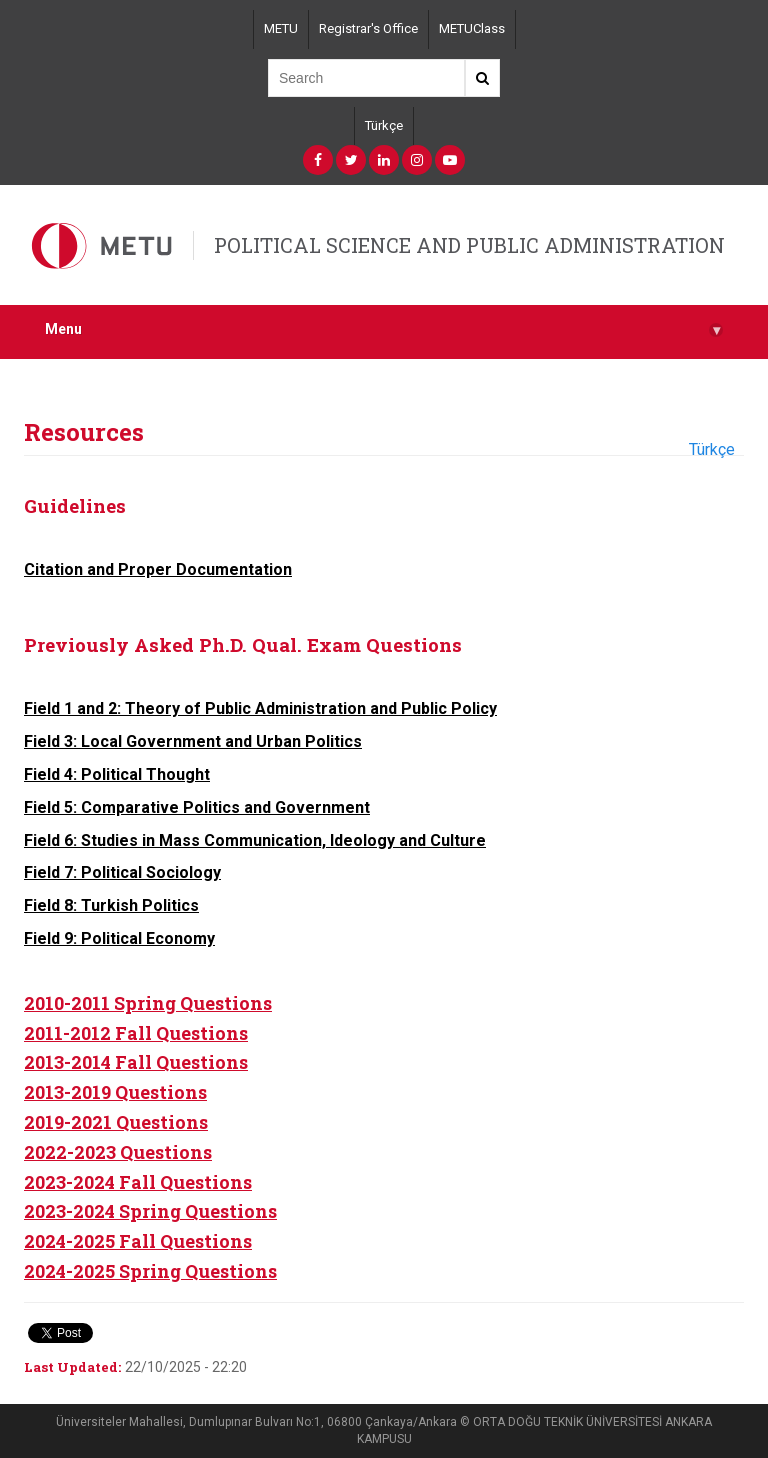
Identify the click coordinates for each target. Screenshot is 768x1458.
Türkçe (384, 125)
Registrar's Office (368, 28)
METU (281, 28)
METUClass (472, 28)
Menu (384, 329)
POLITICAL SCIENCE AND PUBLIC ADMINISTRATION (469, 245)
